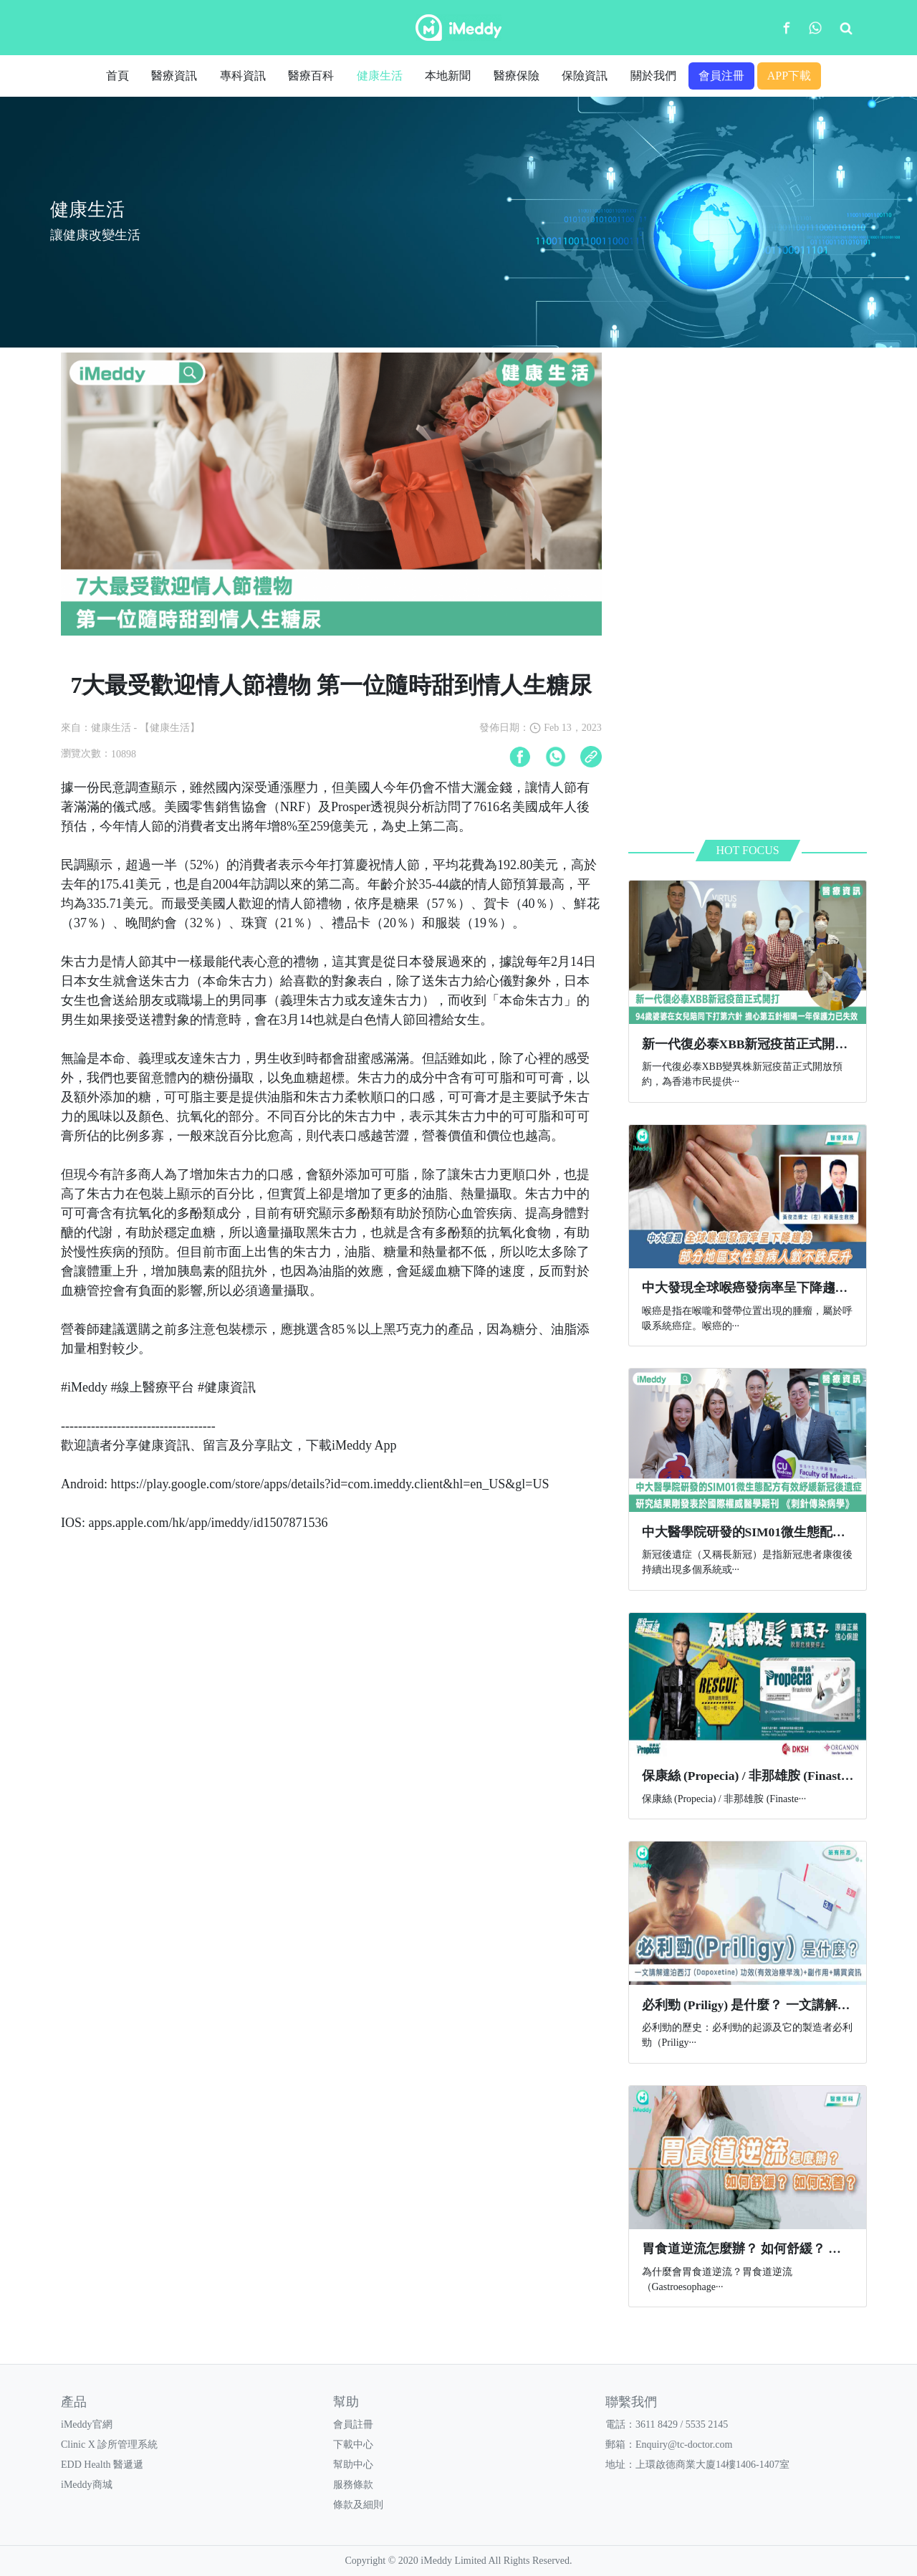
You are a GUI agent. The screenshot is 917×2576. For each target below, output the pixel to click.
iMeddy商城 (86, 2484)
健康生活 (380, 76)
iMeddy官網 (86, 2424)
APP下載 (789, 76)
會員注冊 (721, 76)
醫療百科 (311, 76)
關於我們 (653, 76)
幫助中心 (353, 2464)
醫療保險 (516, 76)
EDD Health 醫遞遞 (102, 2464)
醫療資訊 (174, 76)
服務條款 (353, 2484)
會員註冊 (353, 2424)
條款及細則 (358, 2504)
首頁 (117, 76)
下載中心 (353, 2444)
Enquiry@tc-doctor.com (683, 2444)
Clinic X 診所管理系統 (109, 2444)
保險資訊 (585, 76)
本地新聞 (448, 76)
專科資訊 (243, 76)
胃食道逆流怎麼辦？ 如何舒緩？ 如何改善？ (767, 2248)
